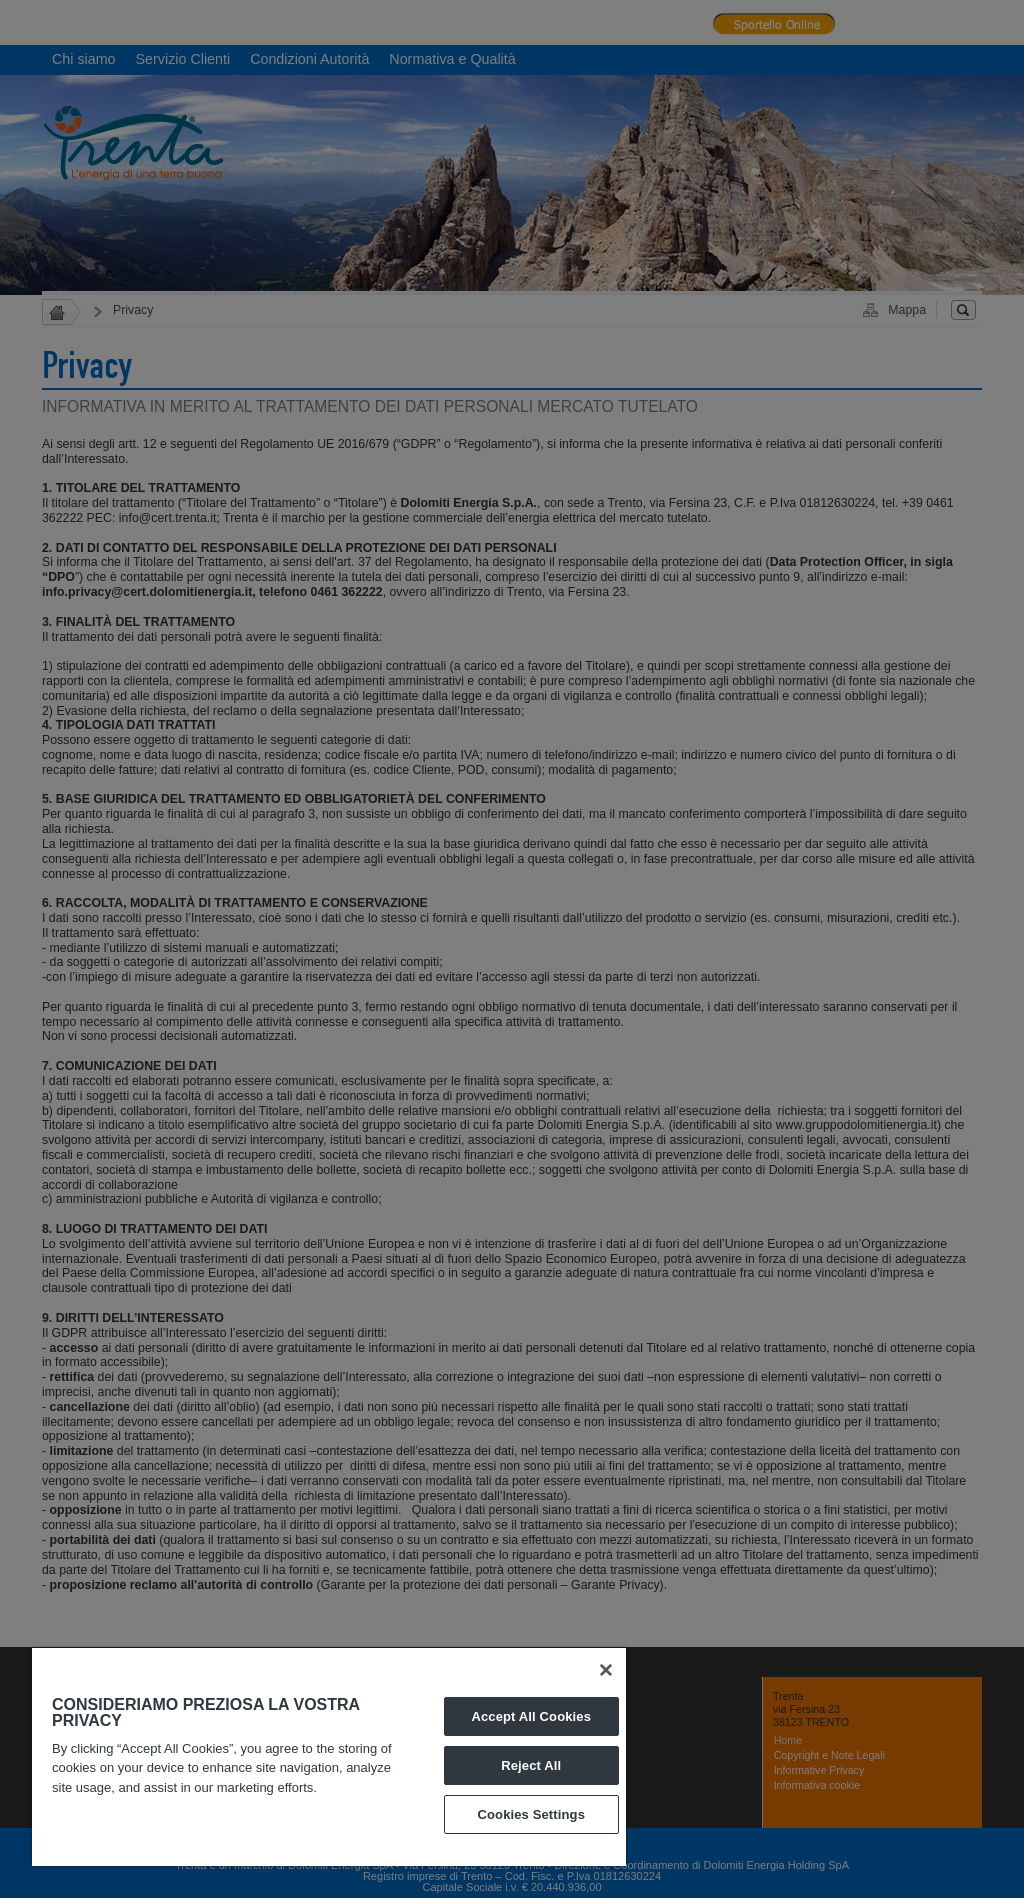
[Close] (606, 1670)
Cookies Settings (531, 1814)
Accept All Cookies (531, 1716)
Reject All (531, 1765)
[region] (329, 1757)
